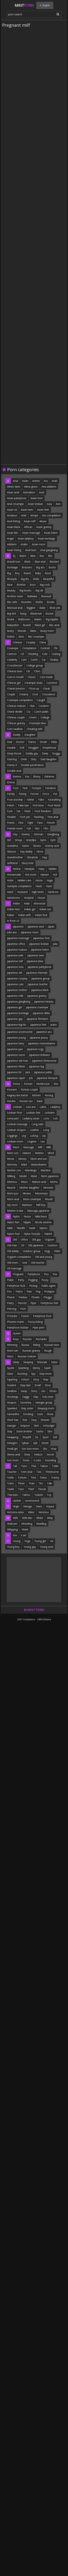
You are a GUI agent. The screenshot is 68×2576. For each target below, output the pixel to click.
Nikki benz (41, 1216)
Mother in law (15, 1210)
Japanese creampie (37, 1007)
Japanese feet (38, 1024)
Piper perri (38, 1327)
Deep (45, 753)
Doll (22, 747)
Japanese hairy (15, 1043)
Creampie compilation (20, 700)
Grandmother (15, 857)
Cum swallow (15, 729)
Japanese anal (36, 926)
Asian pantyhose (16, 498)
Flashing (39, 817)
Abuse (43, 521)
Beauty (11, 590)
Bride (36, 579)
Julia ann (12, 932)
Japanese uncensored (19, 1032)
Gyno (43, 840)
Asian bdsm (51, 532)
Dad (9, 742)
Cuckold (45, 648)
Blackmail (36, 613)
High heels (38, 892)
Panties (23, 1297)
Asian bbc (12, 532)
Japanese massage (18, 938)
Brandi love (13, 561)
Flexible (11, 817)
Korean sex (26, 1101)
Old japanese (36, 1245)
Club (32, 706)
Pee (55, 1274)
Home (39, 880)
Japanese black (40, 990)
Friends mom (15, 828)
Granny (25, 834)
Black (27, 561)
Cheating (33, 654)
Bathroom (24, 619)
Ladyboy (55, 1107)
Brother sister (15, 596)
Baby (38, 573)
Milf (40, 1147)
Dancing (12, 759)
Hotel (10, 880)
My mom (12, 1205)
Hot (55, 874)
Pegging (33, 1280)
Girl (9, 840)
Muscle (11, 1187)
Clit (28, 671)
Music (24, 1182)
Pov (9, 1291)
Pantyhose (34, 1274)
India (27, 903)
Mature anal (39, 1182)
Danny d (12, 765)
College (45, 717)
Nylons (43, 1228)
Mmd (51, 1153)
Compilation (29, 648)
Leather (34, 1130)
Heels (39, 886)
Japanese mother (17, 990)
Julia (55, 944)
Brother (21, 584)
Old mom (12, 1262)
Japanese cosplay (17, 978)
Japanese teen (35, 955)
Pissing (33, 1285)
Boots (52, 567)
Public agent (48, 1285)
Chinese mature (16, 706)
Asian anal (13, 492)
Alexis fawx (13, 486)
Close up (34, 688)
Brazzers (27, 567)
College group (34, 665)
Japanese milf (15, 961)
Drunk (43, 742)
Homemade (14, 874)
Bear (10, 584)
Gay (15, 834)
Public (10, 1280)
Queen (17, 1333)
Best (21, 636)
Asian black (13, 527)
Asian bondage (46, 538)
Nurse (27, 1216)
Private (35, 1297)
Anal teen (30, 550)
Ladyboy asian (30, 1118)
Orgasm (49, 1239)
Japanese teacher (38, 984)
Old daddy (13, 1251)
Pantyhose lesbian (17, 1327)
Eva (27, 776)
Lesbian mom (15, 1141)
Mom (16, 1147)
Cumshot (52, 682)
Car (44, 659)
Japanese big (36, 1066)
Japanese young (16, 1037)
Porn (23, 1308)
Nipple (27, 1222)
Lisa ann (31, 1107)
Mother (39, 1153)
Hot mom (30, 874)
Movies (26, 1193)
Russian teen (51, 1345)
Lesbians (49, 1112)
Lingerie (31, 1141)
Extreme (49, 776)
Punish (25, 1316)
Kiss (56, 1083)
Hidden (52, 869)
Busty (10, 631)
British (11, 636)
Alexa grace (31, 486)
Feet (25, 788)
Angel (10, 538)
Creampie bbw (37, 723)
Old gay (36, 1239)
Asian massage (31, 532)
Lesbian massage (17, 1124)
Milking (11, 1176)
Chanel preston (16, 688)
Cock (35, 694)
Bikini (33, 631)
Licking (34, 1135)
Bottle (39, 602)
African (28, 527)
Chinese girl (13, 682)
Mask (34, 1176)
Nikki (10, 1228)
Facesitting (54, 799)
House (41, 897)
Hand (10, 892)
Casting (55, 654)
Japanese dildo (41, 1013)
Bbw (33, 555)
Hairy (41, 869)
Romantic (41, 1339)
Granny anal (52, 845)
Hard (49, 886)
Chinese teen (14, 671)
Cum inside (46, 677)
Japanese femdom (37, 1019)
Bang (23, 613)
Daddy (16, 734)
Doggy (56, 753)
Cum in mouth (15, 677)
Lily (44, 1135)
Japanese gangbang (18, 1001)
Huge (50, 880)
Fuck (10, 811)
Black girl (40, 625)
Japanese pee (15, 1049)
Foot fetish (54, 805)
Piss (46, 1274)
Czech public (41, 711)
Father (30, 799)
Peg (38, 1291)
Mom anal (13, 1199)
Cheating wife (35, 729)
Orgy (47, 1251)
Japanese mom (30, 932)
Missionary (41, 1193)
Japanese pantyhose (39, 967)
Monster (48, 1187)
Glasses (11, 851)
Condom (44, 706)
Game (25, 845)
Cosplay (30, 642)
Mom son (12, 1153)
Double (11, 747)
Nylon (16, 1216)
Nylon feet (13, 1222)
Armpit (34, 515)
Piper (33, 1303)
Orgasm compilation (19, 1257)
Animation (29, 492)
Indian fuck (41, 915)
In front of (13, 920)
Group (18, 840)
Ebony (36, 776)
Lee (42, 1141)
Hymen (44, 874)
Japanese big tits (16, 1024)
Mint (24, 5)
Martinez (27, 1205)
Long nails (38, 1124)
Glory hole (28, 863)
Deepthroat (49, 747)
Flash (27, 811)
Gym (53, 840)
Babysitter (13, 625)
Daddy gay (31, 753)
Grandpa (31, 840)
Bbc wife (12, 602)
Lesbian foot (14, 1112)
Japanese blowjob (47, 1078)
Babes (38, 619)
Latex (43, 1107)
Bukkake (32, 596)
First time (38, 805)
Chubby (54, 659)
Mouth (49, 1199)
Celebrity (12, 659)
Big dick (11, 613)
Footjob (36, 788)
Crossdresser (14, 665)
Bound (49, 613)
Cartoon (12, 654)
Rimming (12, 1345)
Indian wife (24, 915)
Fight (30, 822)
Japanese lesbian (39, 944)
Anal (15, 480)
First (20, 822)
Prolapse (49, 1291)
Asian (25, 480)
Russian (27, 1339)
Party (21, 1280)
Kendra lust (43, 1083)
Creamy (23, 694)
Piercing (11, 1308)
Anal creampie (15, 504)
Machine (46, 1170)
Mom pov (12, 1193)
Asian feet (43, 509)
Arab (54, 480)
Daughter (30, 734)
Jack (27, 1072)
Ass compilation (51, 515)
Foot (15, 788)
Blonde (22, 631)
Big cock (45, 584)
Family (11, 794)
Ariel (23, 515)
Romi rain (12, 1350)
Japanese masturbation (41, 1043)
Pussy (45, 1280)
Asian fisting (14, 550)
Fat (18, 811)
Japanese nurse (16, 1055)
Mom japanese (50, 1176)
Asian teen (27, 509)
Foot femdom (42, 811)
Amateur (12, 515)
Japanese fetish (16, 1066)
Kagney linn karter (17, 1095)
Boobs (51, 602)
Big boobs (25, 590)
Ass (46, 480)
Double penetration (32, 765)
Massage (28, 1147)
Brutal (10, 619)
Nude (32, 1228)
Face (40, 822)
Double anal (14, 770)
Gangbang (53, 834)
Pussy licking (35, 1321)
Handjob (29, 869)
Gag (44, 857)
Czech (34, 659)
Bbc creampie (36, 636)
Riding (36, 1345)
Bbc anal (54, 625)
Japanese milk (15, 995)
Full (29, 828)
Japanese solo (15, 967)
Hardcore (53, 892)
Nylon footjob (32, 1233)
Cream (33, 717)
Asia (49, 504)
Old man (12, 1245)
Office (24, 1239)
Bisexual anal (14, 607)
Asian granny (43, 527)
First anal (53, 817)
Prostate (12, 1316)
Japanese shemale (37, 972)
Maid (24, 1164)
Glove (39, 851)
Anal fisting (13, 521)
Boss (33, 584)
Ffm (46, 828)
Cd (22, 654)
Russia (25, 1345)
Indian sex (45, 909)
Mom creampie (32, 1199)
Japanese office (16, 944)
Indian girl (29, 909)
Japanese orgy (35, 1049)
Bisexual (46, 596)
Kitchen (36, 1095)
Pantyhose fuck (16, 1285)
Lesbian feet (33, 1112)
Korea (16, 1083)
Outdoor (52, 1245)
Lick (55, 1118)
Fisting (22, 794)
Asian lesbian (35, 504)
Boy (17, 573)
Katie (40, 1101)
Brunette (26, 602)
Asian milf (29, 521)
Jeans (53, 1024)
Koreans (12, 1089)
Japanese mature (17, 949)
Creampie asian (33, 682)
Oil (22, 1245)
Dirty (33, 759)
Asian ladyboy (26, 538)
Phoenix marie (15, 1321)
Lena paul (12, 1118)
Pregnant (18, 1274)
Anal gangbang (49, 550)
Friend (10, 822)
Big (9, 573)
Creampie (12, 648)
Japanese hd (14, 1072)
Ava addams (49, 486)
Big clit (39, 590)
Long (46, 1130)
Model (23, 1176)
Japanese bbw (35, 961)
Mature (26, 1153)
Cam (24, 659)
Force (45, 794)
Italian (10, 915)
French (51, 822)
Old (15, 1239)
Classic (32, 677)
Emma (11, 782)
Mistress (12, 1182)
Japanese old (14, 972)
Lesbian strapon (16, 1130)
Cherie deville (14, 711)
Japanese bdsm (40, 949)
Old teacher (38, 1262)
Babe (42, 607)
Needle (21, 1228)
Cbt (56, 648)
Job (31, 1078)
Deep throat (14, 753)
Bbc (50, 555)
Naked (48, 1233)
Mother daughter (29, 1187)
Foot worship (15, 799)
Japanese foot (41, 938)
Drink (24, 759)
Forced (34, 794)
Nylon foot (13, 1233)
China (42, 642)
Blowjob (12, 579)
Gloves (37, 845)
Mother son (14, 1170)
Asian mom (38, 544)
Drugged (33, 747)
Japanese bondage (18, 1013)
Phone (11, 1297)
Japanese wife (15, 955)
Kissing (49, 1095)
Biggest (30, 607)
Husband (22, 892)
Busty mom (47, 631)
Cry (28, 711)
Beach (27, 573)
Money (22, 1158)
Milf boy (41, 1205)
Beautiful (48, 579)
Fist (55, 794)
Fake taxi (23, 805)
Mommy (12, 1164)
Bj (14, 555)
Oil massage (14, 1268)
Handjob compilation (19, 886)
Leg (24, 1135)
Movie (10, 1158)
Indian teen (13, 909)
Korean (28, 1083)
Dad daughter (48, 759)
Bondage (12, 567)
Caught (41, 700)
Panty (10, 1303)
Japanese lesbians (39, 1055)
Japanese (18, 926)
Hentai (16, 869)
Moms (54, 1182)
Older (57, 1251)
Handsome (13, 897)
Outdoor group (31, 1251)
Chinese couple (16, 717)
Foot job (25, 817)
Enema (17, 776)
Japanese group (40, 978)
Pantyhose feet (49, 1303)
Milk (48, 1147)
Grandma (12, 845)
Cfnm (37, 671)
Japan (51, 926)
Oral (24, 1262)
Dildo (54, 742)
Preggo (48, 1297)
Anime (36, 480)
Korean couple (29, 1089)
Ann (58, 504)
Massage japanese (38, 1210)
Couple (11, 694)
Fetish (10, 805)
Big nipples (52, 619)
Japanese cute (15, 984)
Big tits (25, 579)
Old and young (43, 1257)
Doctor (20, 742)
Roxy (16, 1339)
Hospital (29, 897)
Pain (29, 1291)
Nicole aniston (43, 1222)
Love (46, 1118)
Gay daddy (26, 851)
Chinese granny (16, 723)
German (38, 834)
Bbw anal (40, 561)
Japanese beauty (43, 1001)
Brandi (27, 625)
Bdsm (22, 555)
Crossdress (48, 694)
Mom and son (38, 1158)
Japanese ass (44, 1032)
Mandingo (31, 1170)
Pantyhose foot (42, 1316)
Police (19, 1291)
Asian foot (36, 498)
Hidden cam (24, 880)
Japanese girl (14, 1007)
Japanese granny (37, 995)
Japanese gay (15, 1019)
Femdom (50, 788)
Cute (45, 654)
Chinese (17, 642)
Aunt (41, 492)
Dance (32, 742)
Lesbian (17, 1107)
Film (37, 828)
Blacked (54, 561)
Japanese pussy (39, 1037)
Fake (41, 799)
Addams (12, 544)
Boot (48, 573)
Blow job (55, 607)
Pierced (22, 1303)
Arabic (24, 544)
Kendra (11, 1101)
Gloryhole (32, 857)
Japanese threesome (44, 1060)
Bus (42, 555)
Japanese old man (17, 1060)
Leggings (12, 1135)
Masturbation (39, 1164)
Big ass (40, 567)
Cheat (46, 688)
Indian (16, 903)
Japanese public (43, 1072)
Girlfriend (12, 863)
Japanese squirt (16, 1078)
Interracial (39, 903)
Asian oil (12, 509)
